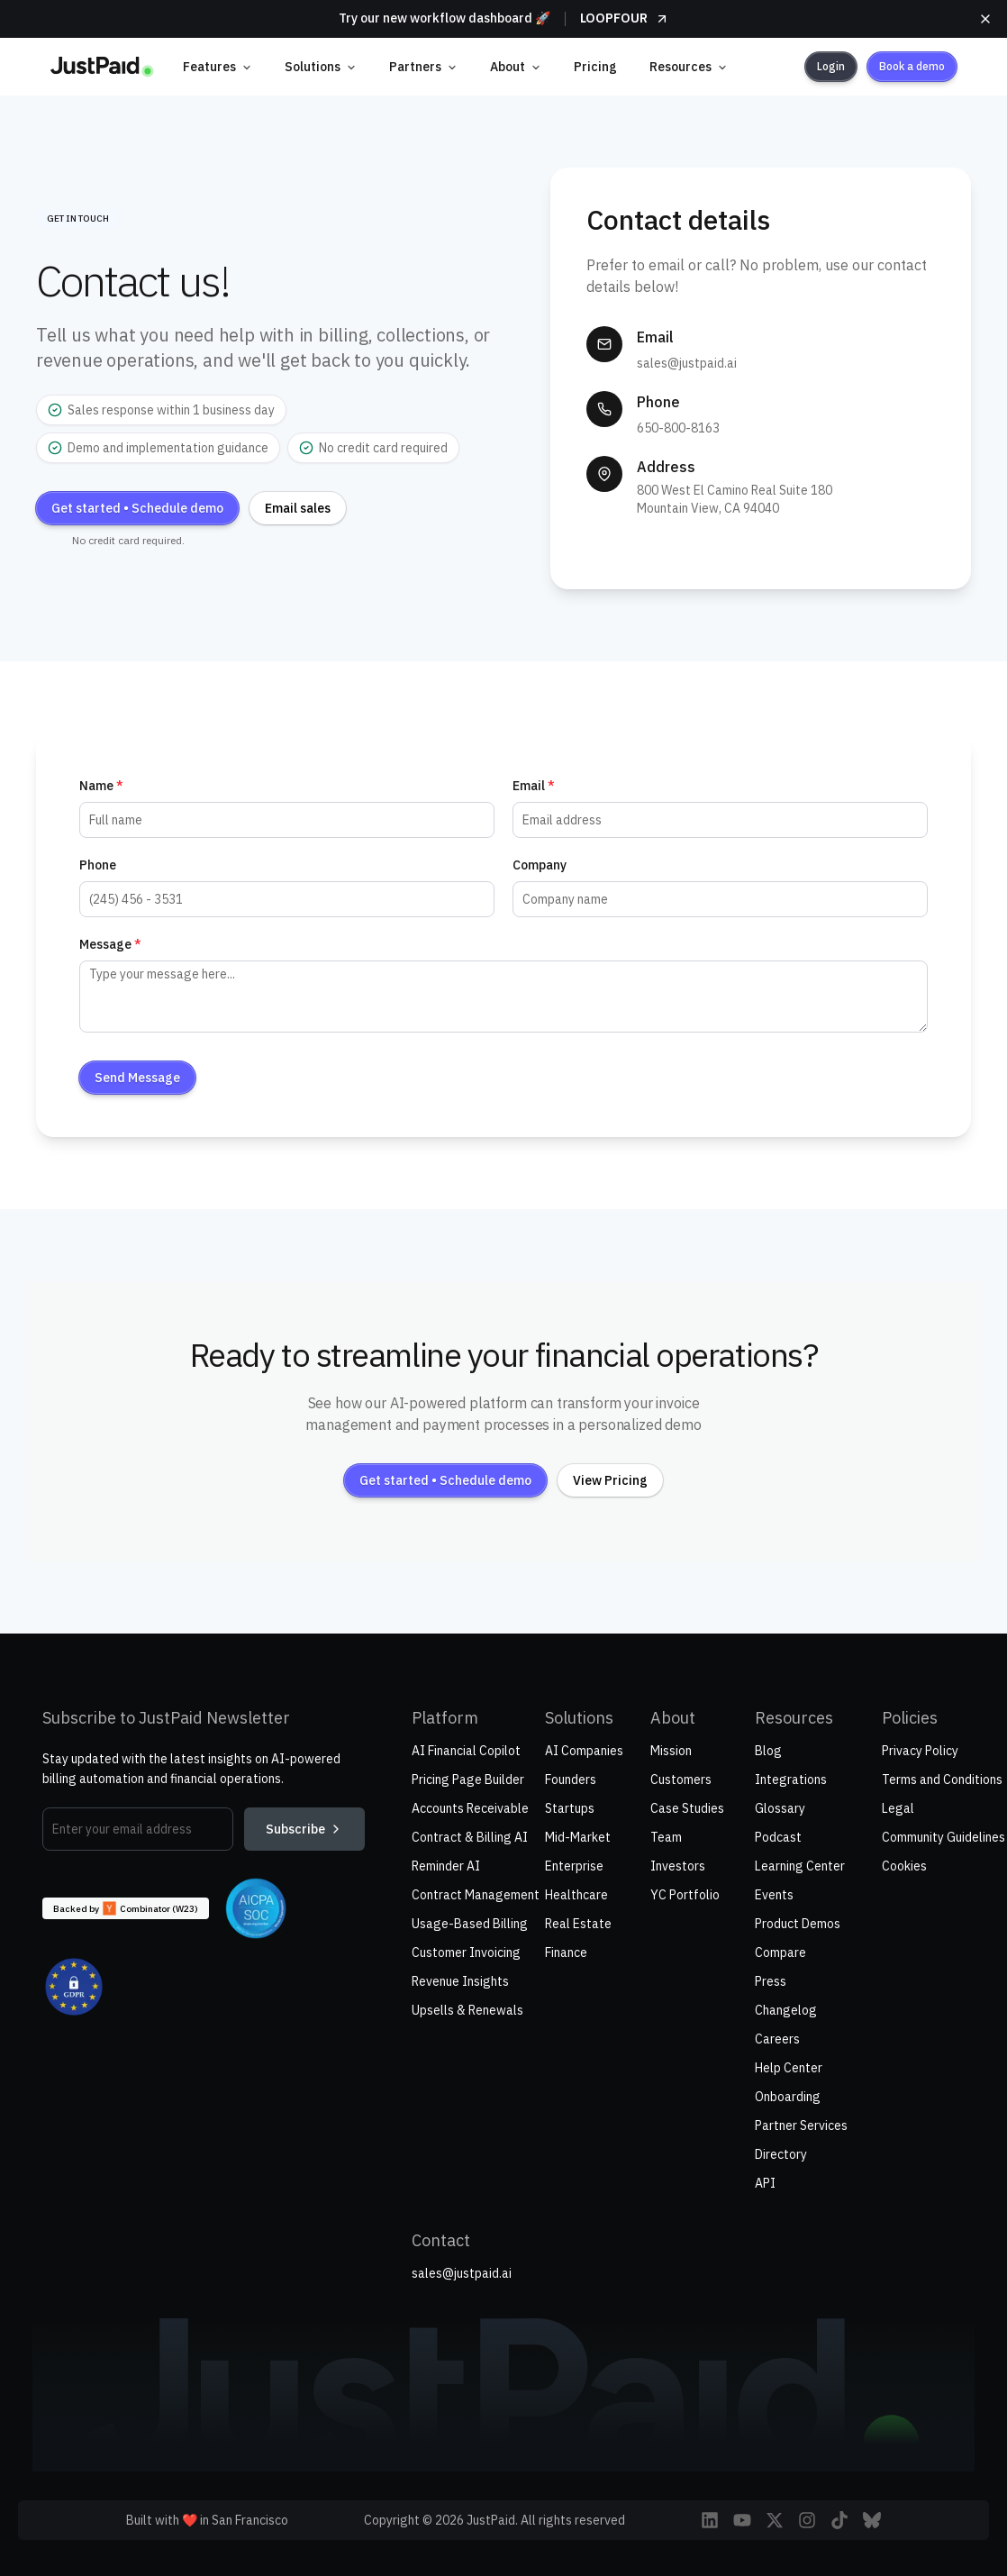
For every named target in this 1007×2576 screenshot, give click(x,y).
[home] (102, 66)
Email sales (298, 508)
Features (217, 67)
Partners (423, 67)
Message (110, 944)
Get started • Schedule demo (137, 508)
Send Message (137, 1078)
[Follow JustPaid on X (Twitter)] (775, 2520)
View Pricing (610, 1480)
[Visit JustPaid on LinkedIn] (710, 2520)
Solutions (321, 67)
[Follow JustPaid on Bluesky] (872, 2520)
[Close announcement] (985, 19)
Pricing (595, 67)
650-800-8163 (678, 428)
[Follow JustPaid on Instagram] (807, 2520)
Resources (688, 67)
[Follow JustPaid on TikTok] (839, 2520)
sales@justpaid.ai (687, 363)
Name (101, 786)
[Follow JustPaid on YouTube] (742, 2520)
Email (534, 786)
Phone (97, 865)
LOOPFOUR (624, 18)
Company (540, 865)
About (515, 67)
